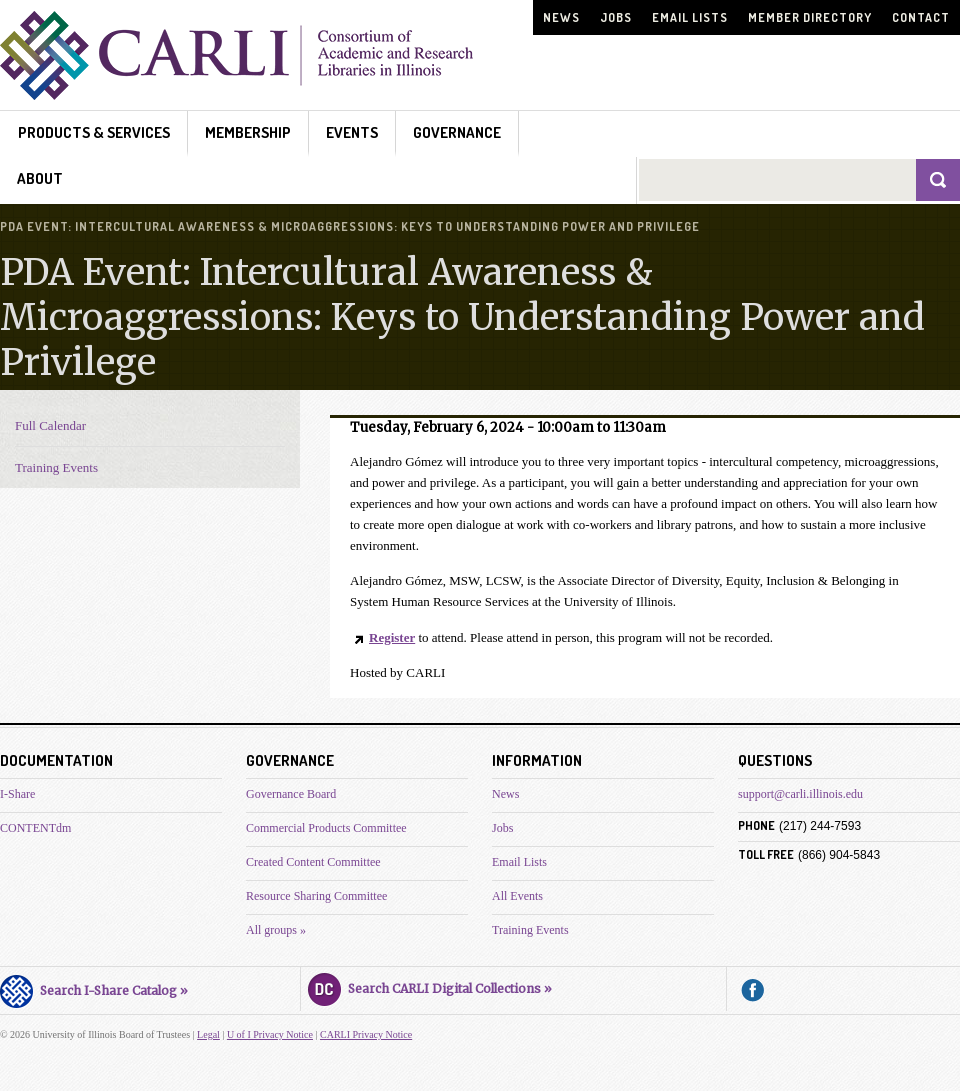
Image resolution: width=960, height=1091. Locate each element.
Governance (457, 132)
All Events (517, 896)
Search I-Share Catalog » (94, 988)
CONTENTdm (35, 828)
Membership (248, 132)
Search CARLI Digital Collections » (430, 986)
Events (352, 132)
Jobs (616, 17)
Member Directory (810, 17)
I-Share (17, 794)
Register (392, 637)
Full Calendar (50, 425)
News (561, 17)
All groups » (276, 930)
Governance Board (291, 794)
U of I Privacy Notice (270, 1034)
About (40, 178)
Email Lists (690, 17)
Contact (921, 17)
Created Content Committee (313, 862)
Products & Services (94, 132)
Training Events (56, 467)
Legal (208, 1034)
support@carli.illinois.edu (800, 794)
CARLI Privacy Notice (366, 1034)
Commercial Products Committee (326, 828)
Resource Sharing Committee (316, 896)
